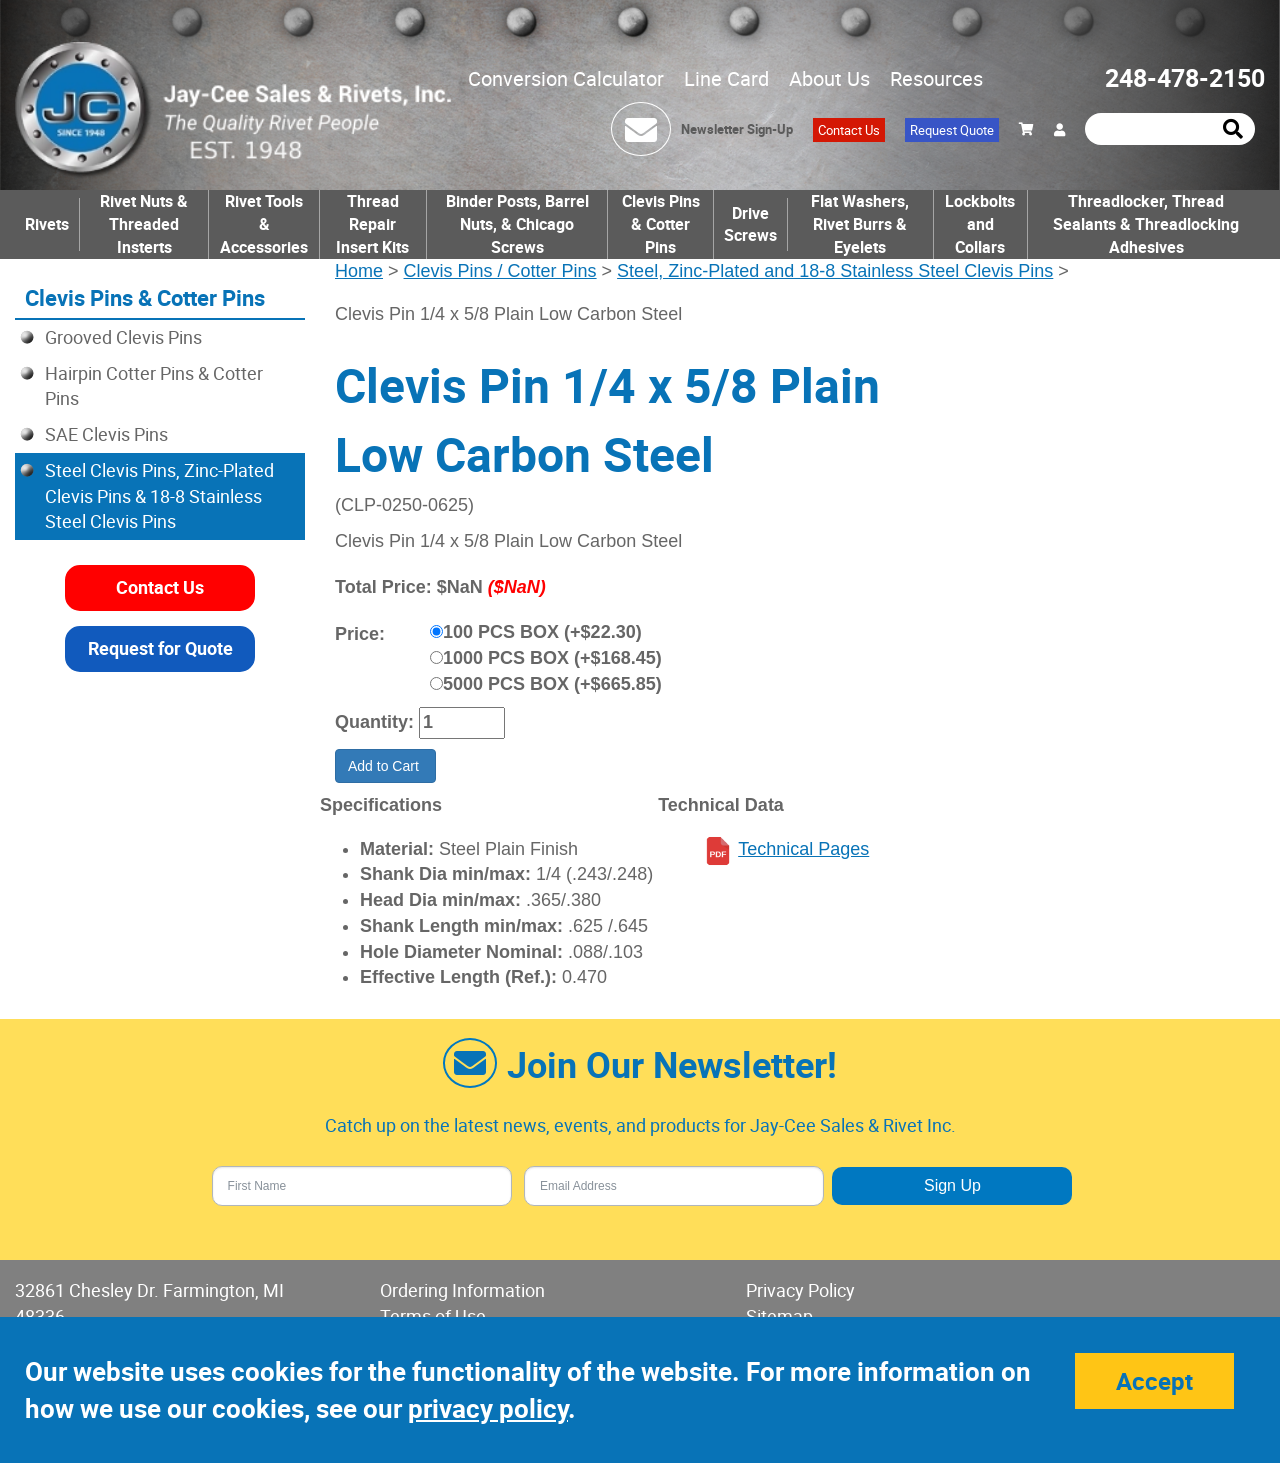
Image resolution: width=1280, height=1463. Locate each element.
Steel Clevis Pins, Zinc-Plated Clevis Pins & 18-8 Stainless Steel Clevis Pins (159, 495)
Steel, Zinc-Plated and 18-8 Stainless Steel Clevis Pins (835, 271)
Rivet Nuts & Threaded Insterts (144, 224)
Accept (1154, 1381)
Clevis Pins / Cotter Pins (500, 271)
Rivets (47, 224)
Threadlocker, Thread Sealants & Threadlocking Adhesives (1146, 224)
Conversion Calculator (566, 78)
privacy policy (488, 1408)
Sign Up (952, 1185)
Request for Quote (160, 648)
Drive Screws (750, 224)
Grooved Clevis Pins (123, 337)
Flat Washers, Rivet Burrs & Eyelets (860, 224)
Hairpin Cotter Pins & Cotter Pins (154, 386)
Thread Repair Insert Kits (372, 224)
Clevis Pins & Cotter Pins (661, 224)
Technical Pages (803, 849)
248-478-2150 (1185, 77)
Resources (936, 78)
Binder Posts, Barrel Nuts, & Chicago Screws (517, 224)
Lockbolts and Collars (980, 224)
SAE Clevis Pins (106, 434)
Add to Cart (385, 766)
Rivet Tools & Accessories (264, 224)
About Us (829, 78)
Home (359, 271)
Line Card (726, 78)
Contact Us (849, 130)
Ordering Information (462, 1290)
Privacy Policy (800, 1290)
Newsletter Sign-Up (737, 129)
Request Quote (952, 130)
